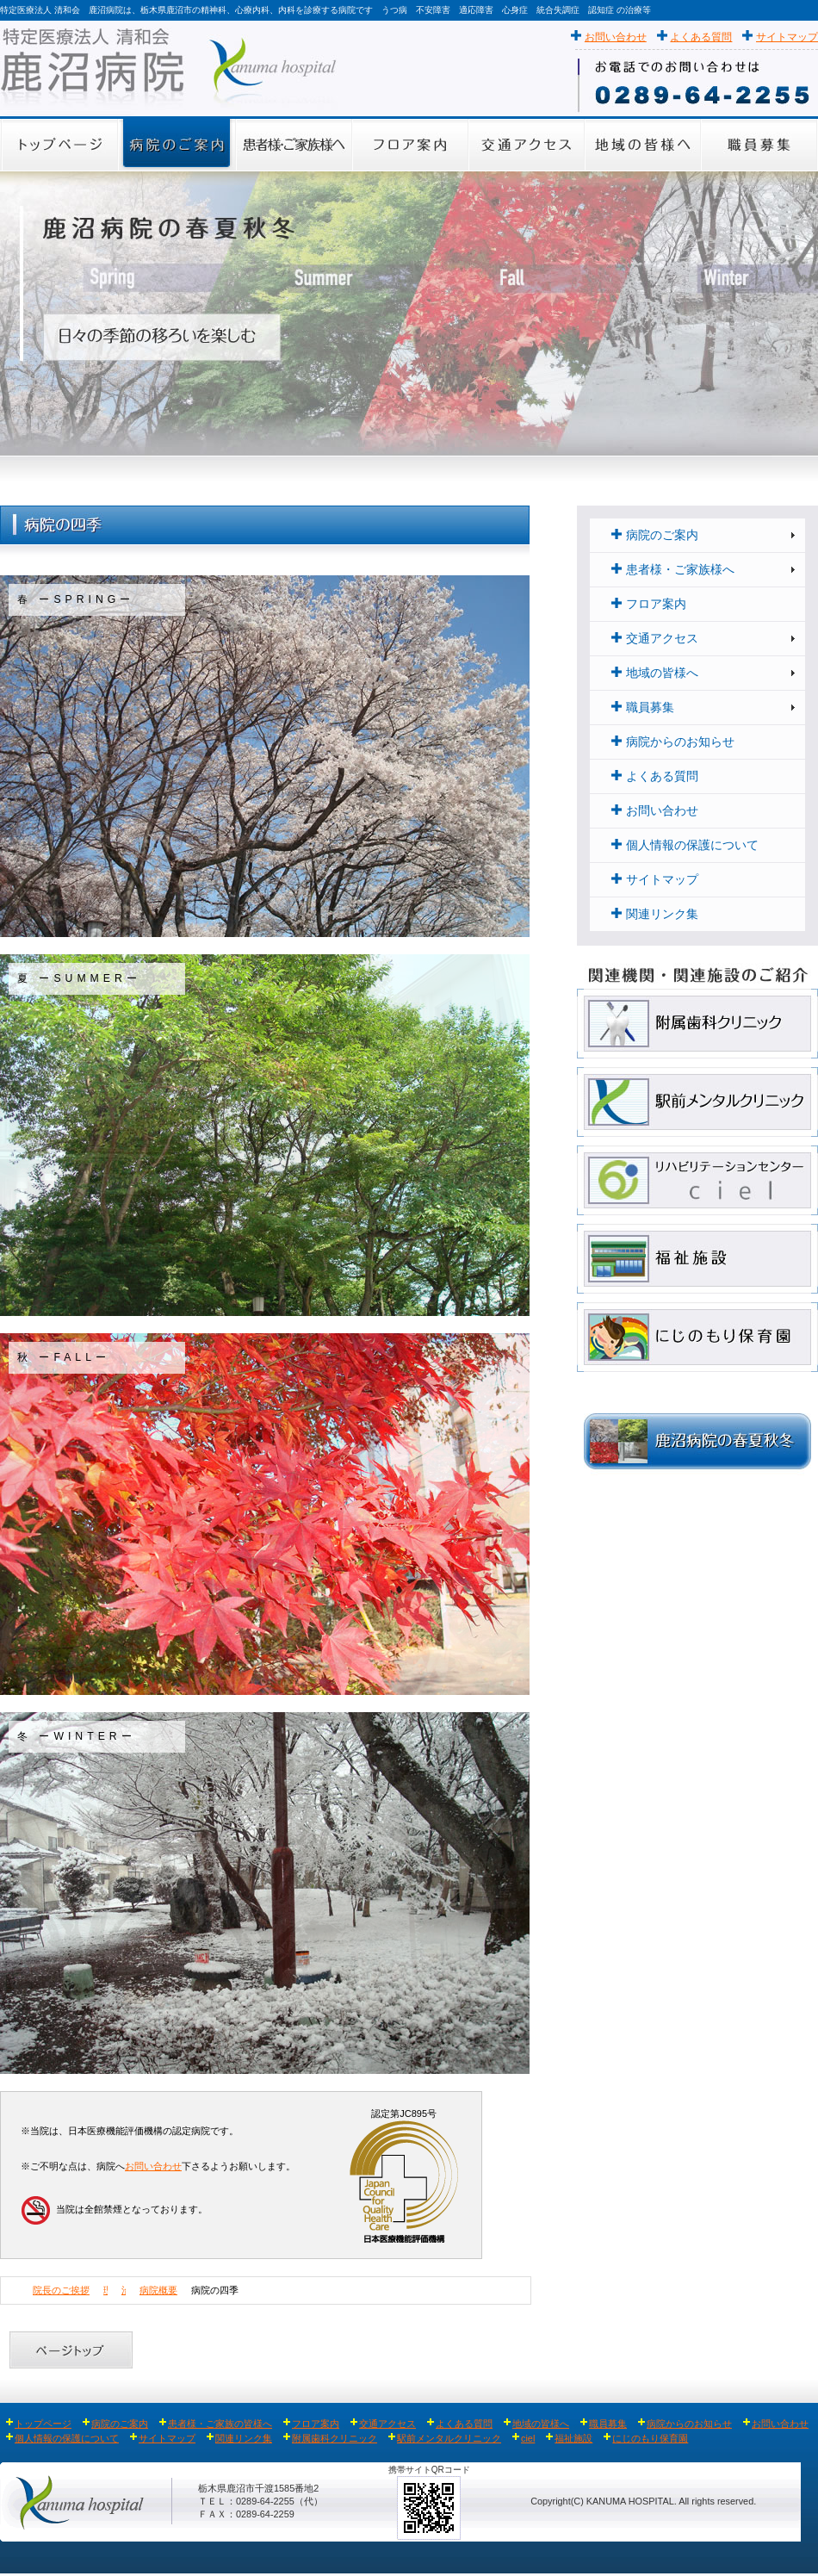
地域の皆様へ (654, 673)
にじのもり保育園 (650, 2438)
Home (12, 2290)
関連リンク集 (654, 914)
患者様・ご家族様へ (672, 569)
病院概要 (158, 2290)
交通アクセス (654, 638)
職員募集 (642, 707)
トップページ (38, 2423)
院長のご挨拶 (61, 2290)
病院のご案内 (654, 535)
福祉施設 (573, 2438)
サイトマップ (787, 37)
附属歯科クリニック (334, 2438)
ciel (528, 2438)
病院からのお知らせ (672, 742)
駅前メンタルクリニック (449, 2438)
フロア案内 (648, 604)
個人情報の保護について (685, 845)
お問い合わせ (616, 37)
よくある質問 (701, 37)
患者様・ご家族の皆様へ (220, 2423)
